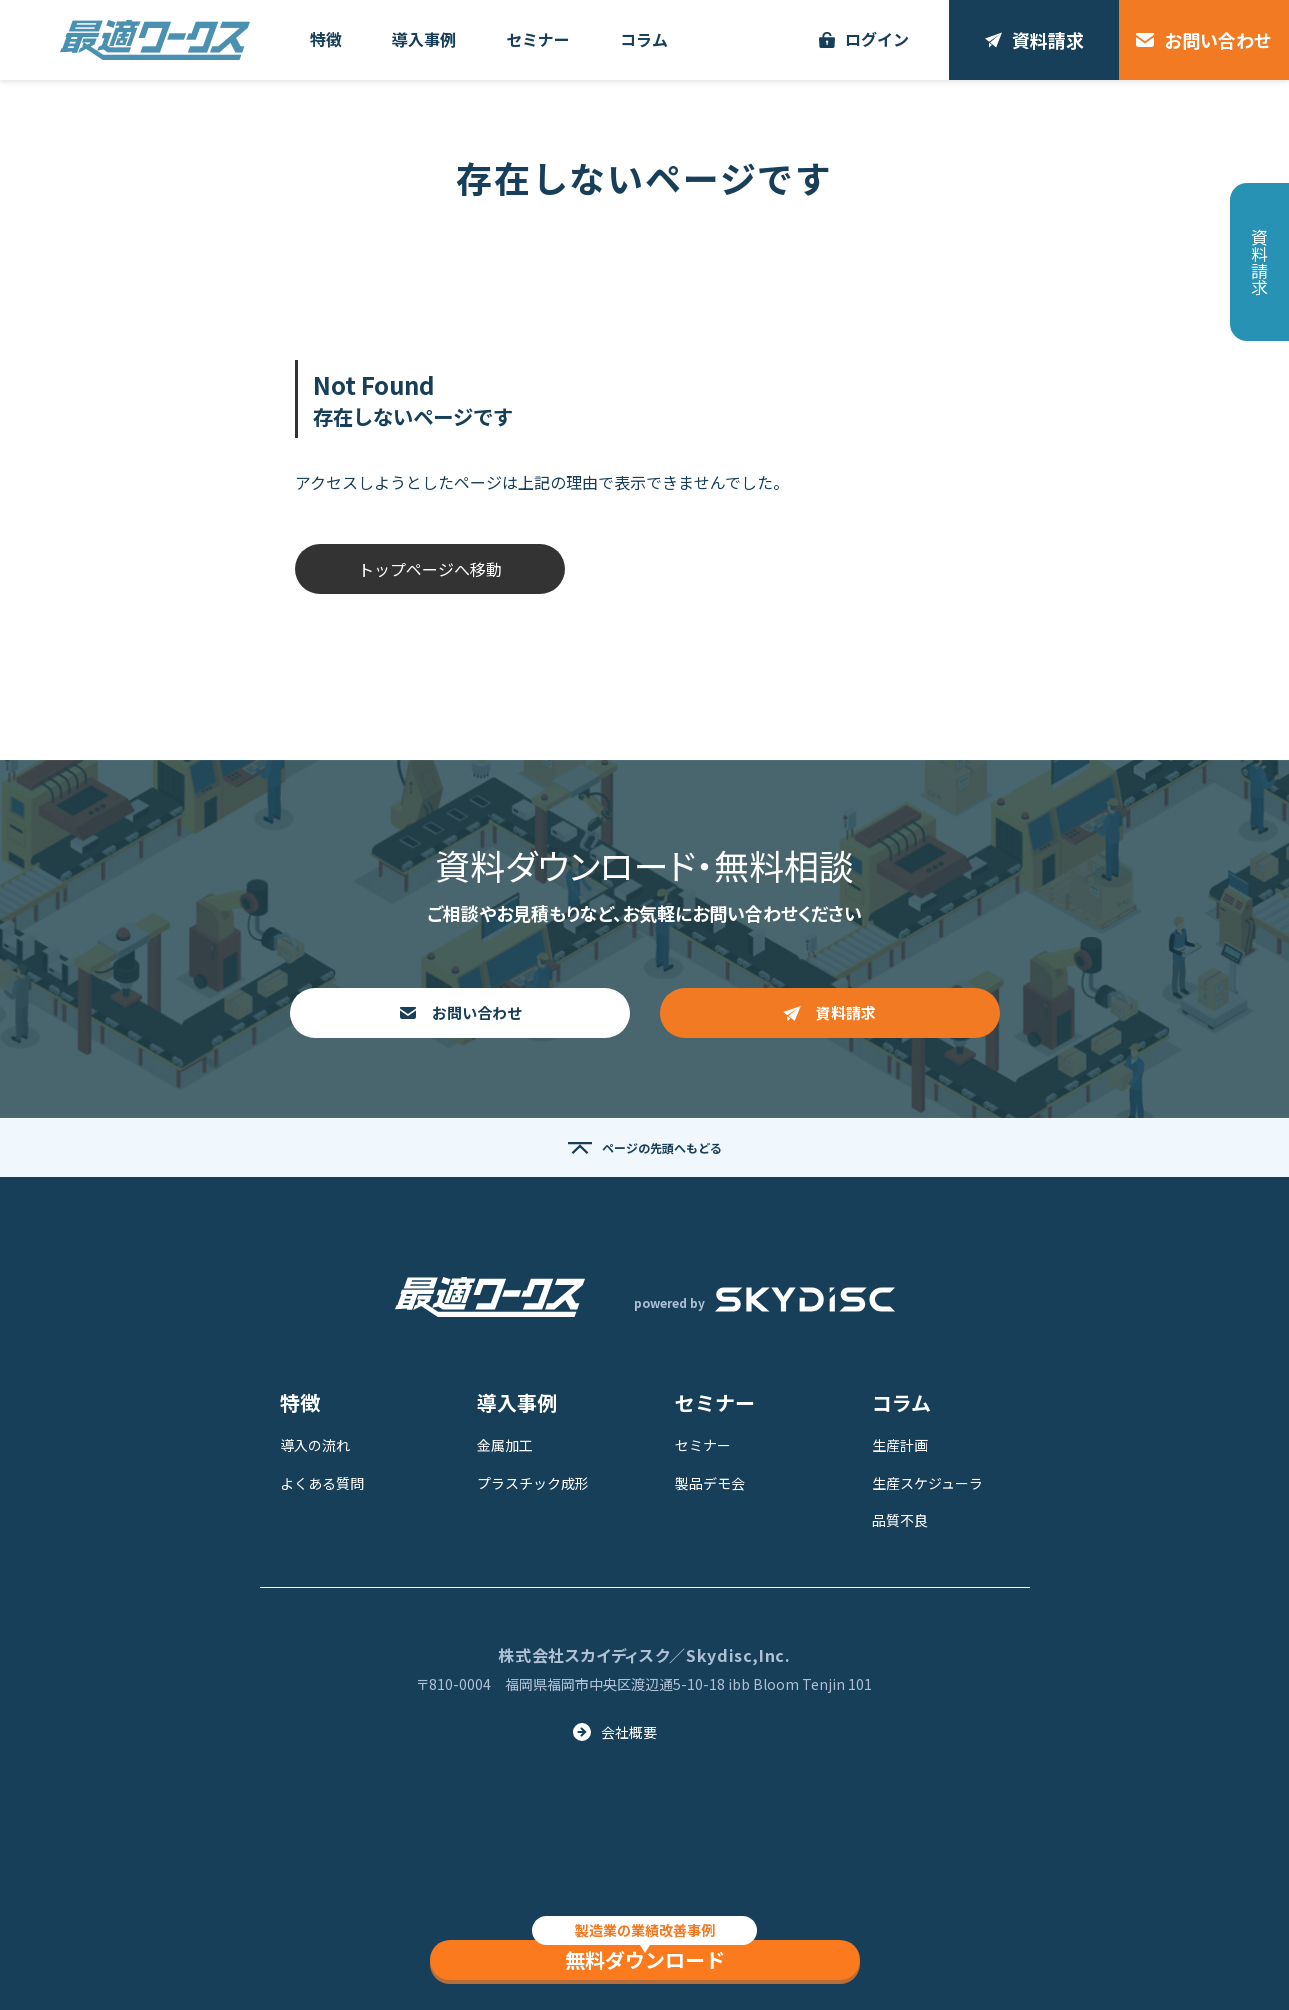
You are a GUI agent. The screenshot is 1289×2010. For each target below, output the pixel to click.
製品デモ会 (710, 1483)
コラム (901, 1402)
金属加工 (505, 1445)
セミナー (715, 1402)
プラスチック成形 (533, 1483)
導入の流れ (315, 1445)
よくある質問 (322, 1483)
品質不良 (900, 1520)
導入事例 (517, 1402)
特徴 (300, 1402)
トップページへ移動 (430, 569)
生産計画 (900, 1445)
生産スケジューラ (927, 1483)
